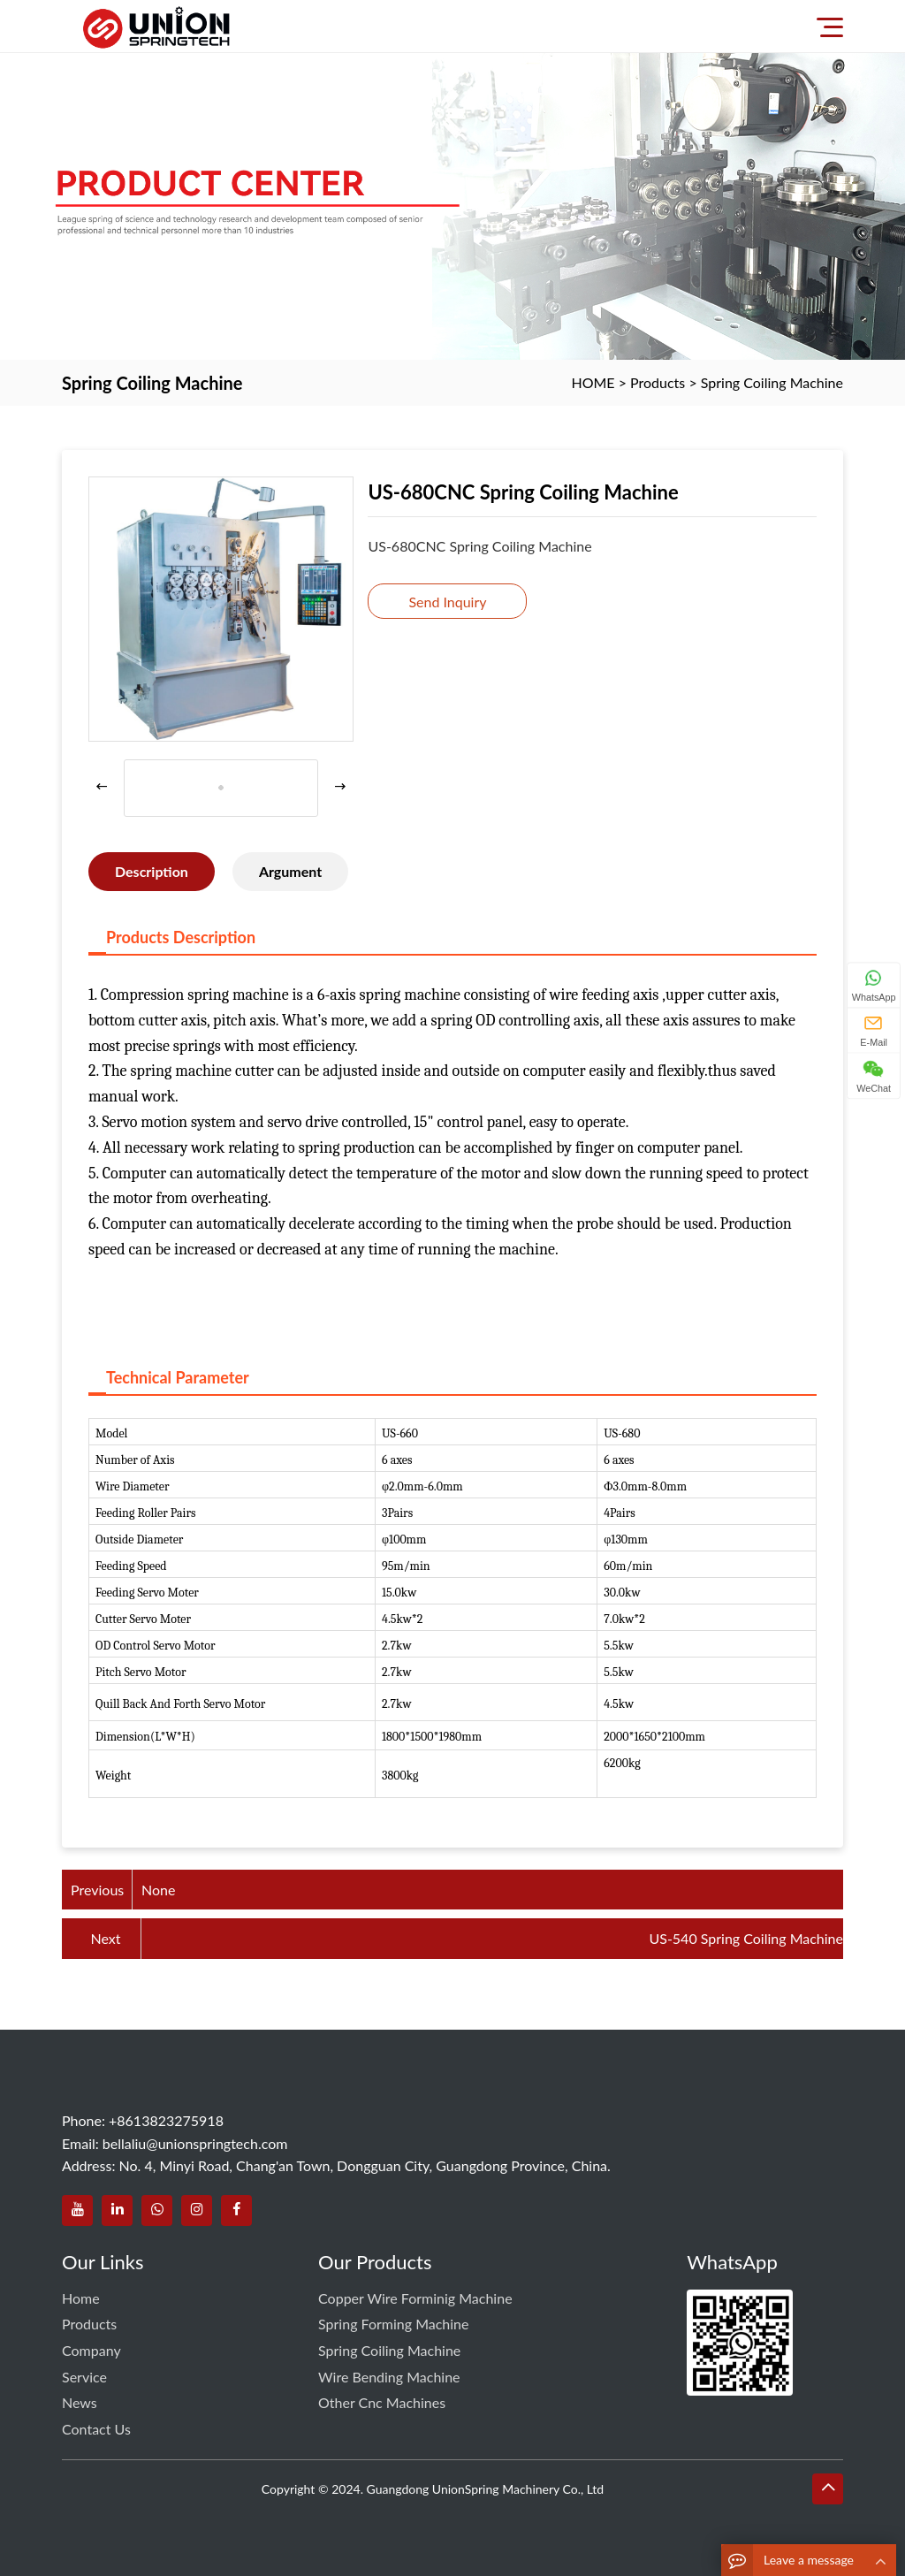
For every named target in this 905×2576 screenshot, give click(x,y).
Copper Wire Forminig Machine (415, 2298)
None (158, 1889)
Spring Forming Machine (393, 2323)
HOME (592, 382)
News (79, 2402)
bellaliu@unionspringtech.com (195, 2143)
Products (657, 382)
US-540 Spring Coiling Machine (746, 1938)
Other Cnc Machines (381, 2402)
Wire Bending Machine (389, 2376)
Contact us (96, 2428)
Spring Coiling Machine (772, 382)
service (84, 2376)
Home (81, 2298)
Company (91, 2350)
